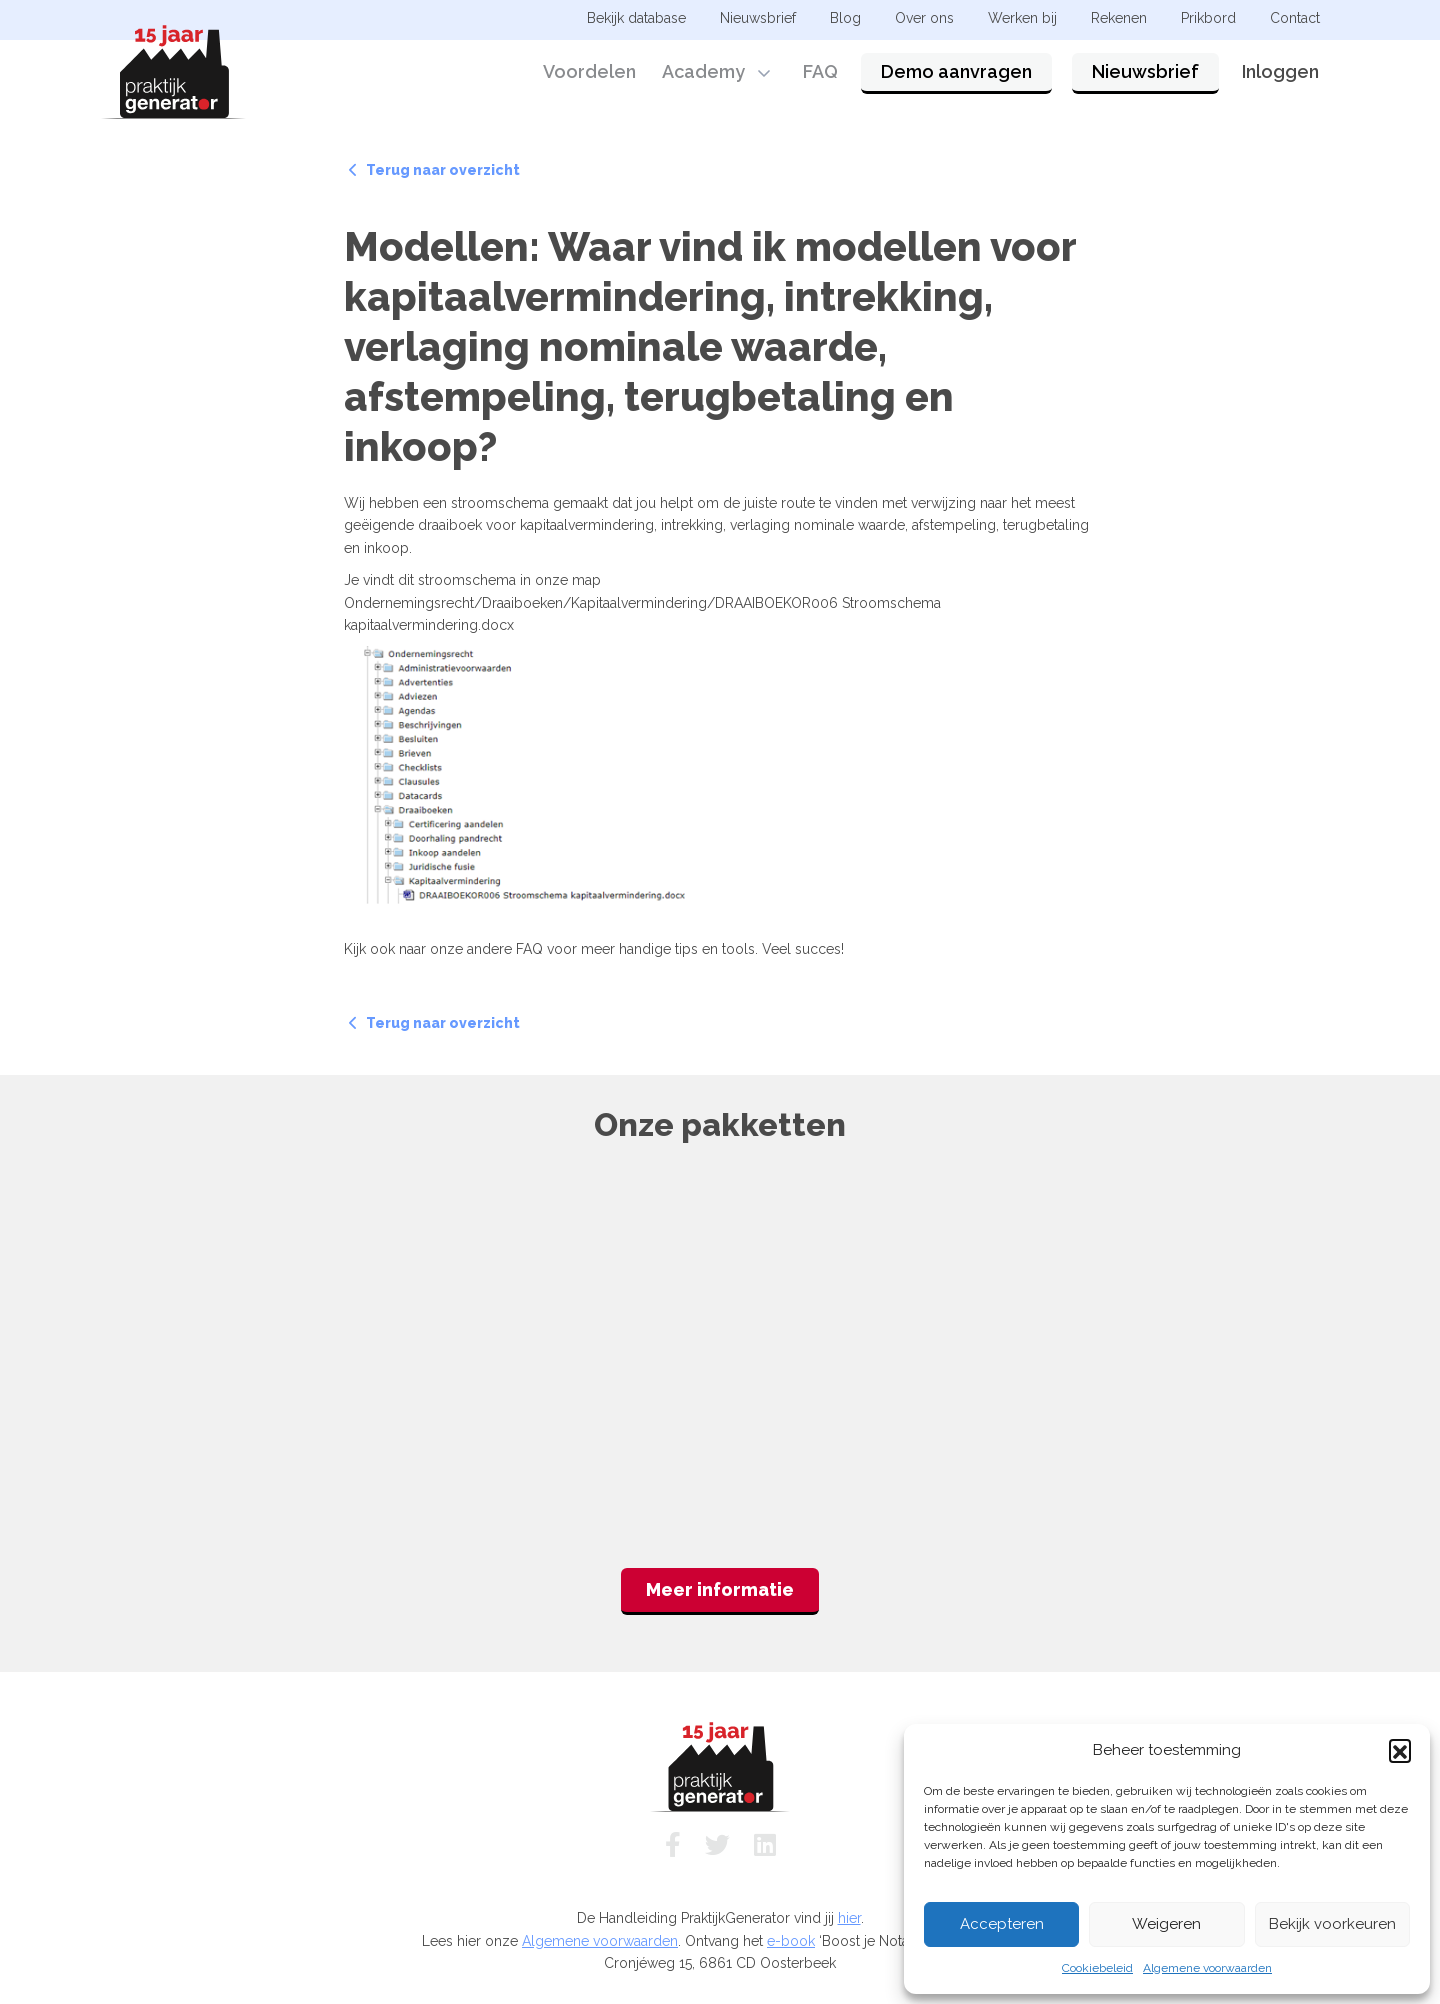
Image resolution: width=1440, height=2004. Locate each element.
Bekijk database (636, 18)
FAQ (820, 72)
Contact (1295, 18)
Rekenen (1119, 18)
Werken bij (1022, 18)
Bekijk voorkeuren (1332, 1924)
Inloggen (1280, 72)
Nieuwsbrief (1145, 72)
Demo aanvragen (956, 72)
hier (849, 1918)
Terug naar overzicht (434, 170)
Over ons (924, 18)
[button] (1400, 1750)
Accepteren (1002, 1924)
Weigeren (1166, 1924)
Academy (703, 72)
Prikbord (1208, 18)
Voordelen (589, 72)
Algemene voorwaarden (1207, 1968)
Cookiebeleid (1097, 1968)
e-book (791, 1941)
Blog (845, 18)
